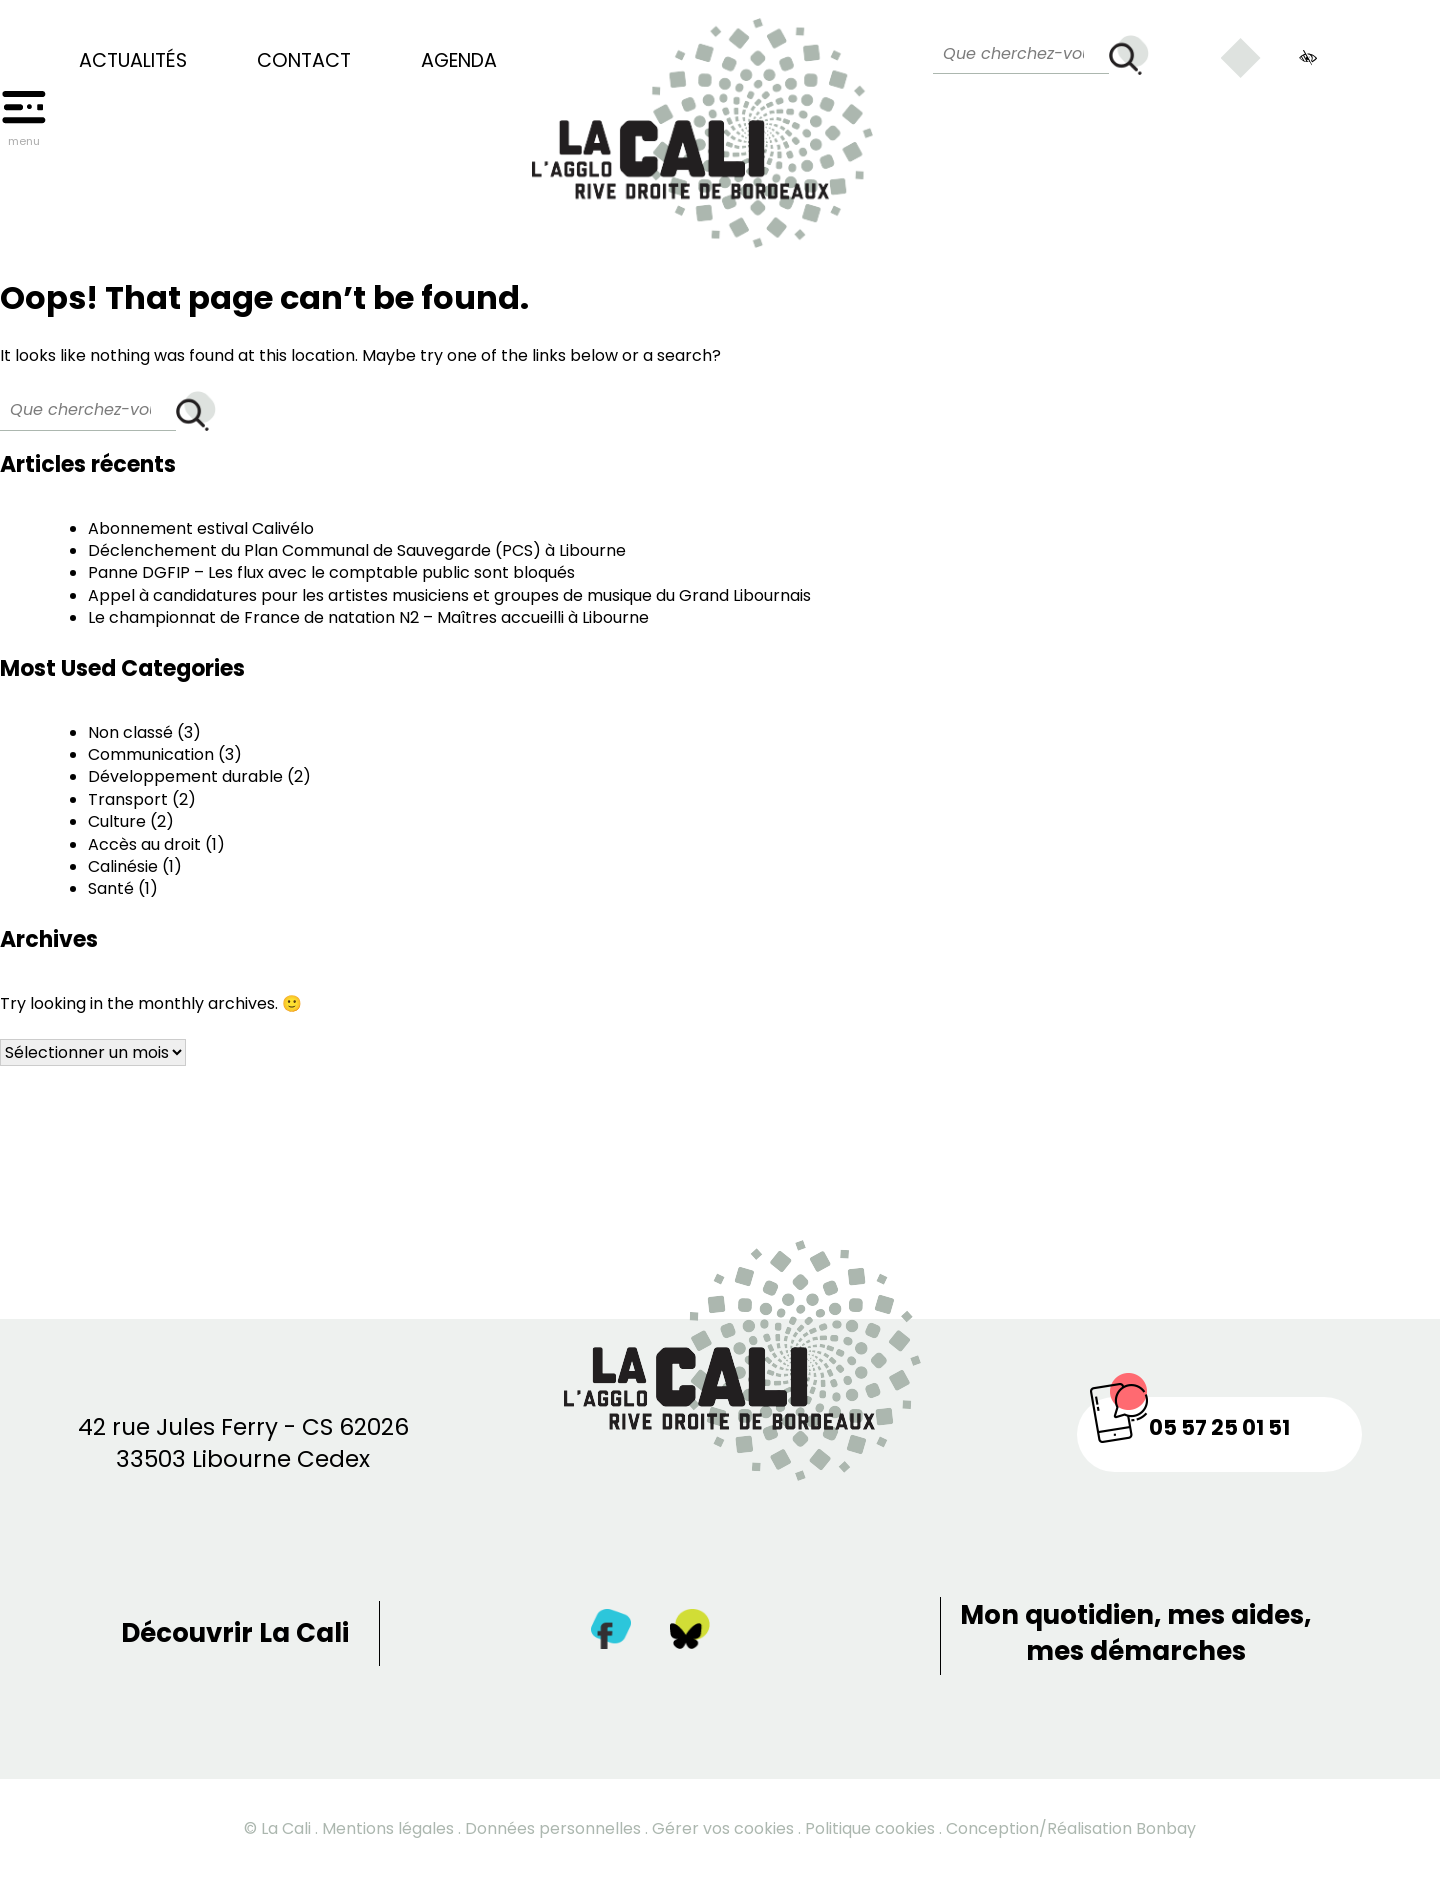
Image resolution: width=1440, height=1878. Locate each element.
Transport (128, 799)
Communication (151, 754)
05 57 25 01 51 (1219, 1427)
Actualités (133, 61)
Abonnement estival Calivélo (201, 528)
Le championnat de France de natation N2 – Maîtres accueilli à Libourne (368, 617)
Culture (117, 821)
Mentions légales (388, 1828)
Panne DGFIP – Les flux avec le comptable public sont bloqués (331, 572)
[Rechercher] (1129, 55)
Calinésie (123, 866)
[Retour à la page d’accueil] (702, 124)
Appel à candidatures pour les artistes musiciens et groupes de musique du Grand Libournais (449, 595)
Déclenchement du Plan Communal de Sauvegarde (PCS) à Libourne (357, 550)
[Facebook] (611, 1633)
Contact (304, 61)
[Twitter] (690, 1633)
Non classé (130, 732)
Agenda (459, 61)
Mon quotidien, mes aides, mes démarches (1135, 1633)
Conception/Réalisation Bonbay (1071, 1828)
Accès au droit (144, 844)
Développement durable (185, 776)
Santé (111, 888)
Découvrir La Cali (235, 1633)
